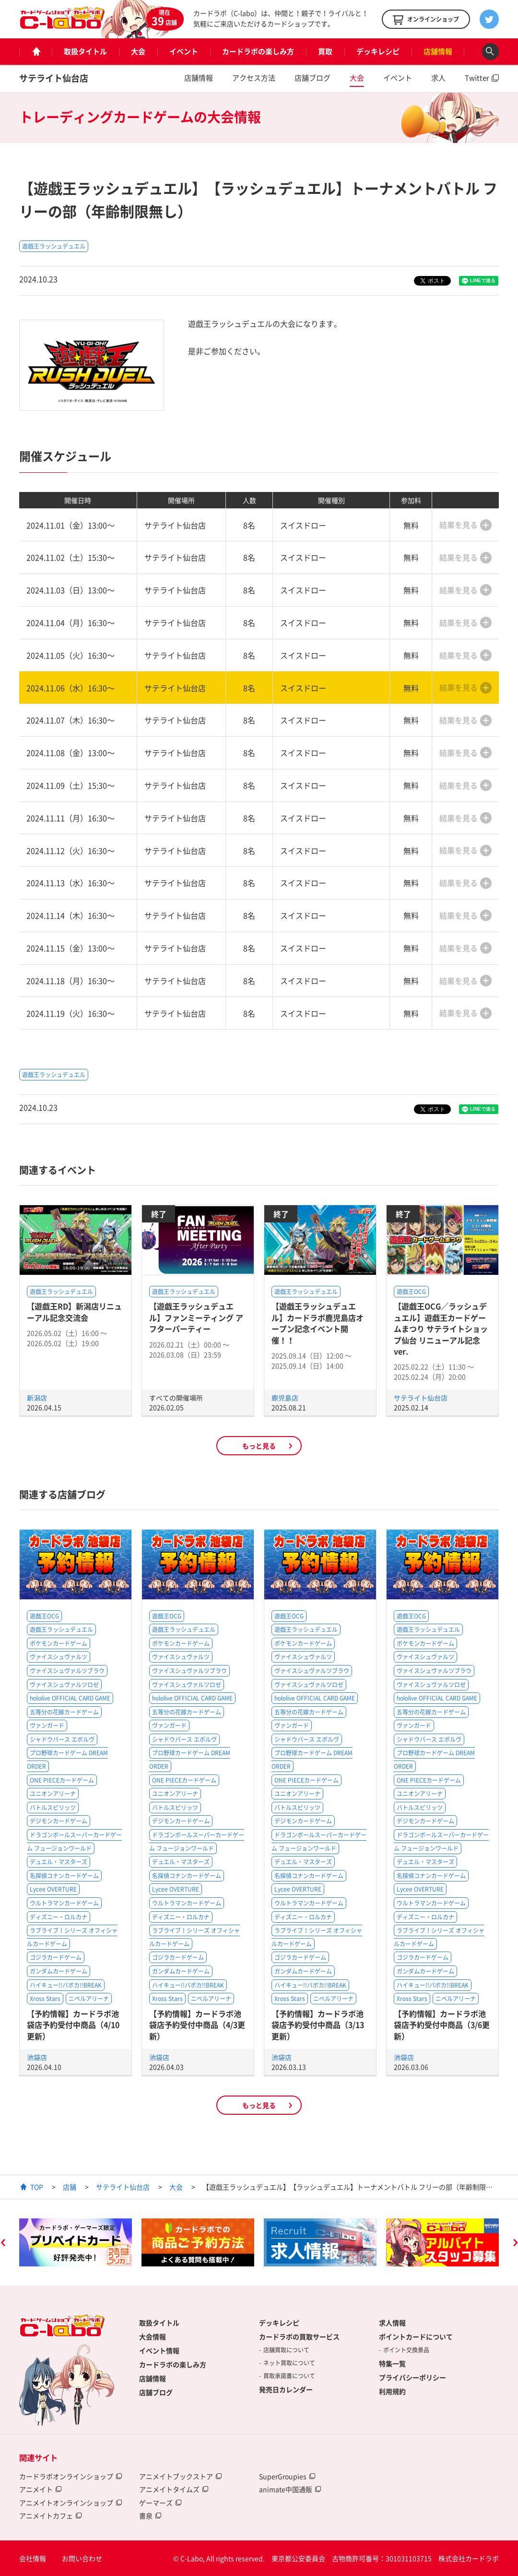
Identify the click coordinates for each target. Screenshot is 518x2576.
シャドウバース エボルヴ (62, 1739)
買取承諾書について (289, 2376)
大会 (138, 51)
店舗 (69, 2187)
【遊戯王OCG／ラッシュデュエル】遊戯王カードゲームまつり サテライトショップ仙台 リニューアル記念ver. (441, 1328)
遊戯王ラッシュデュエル (53, 246)
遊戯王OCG (411, 1291)
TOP (36, 2187)
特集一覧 (392, 2363)
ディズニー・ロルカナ (58, 1917)
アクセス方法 (253, 77)
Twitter (477, 77)
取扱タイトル (85, 51)
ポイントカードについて (416, 2336)
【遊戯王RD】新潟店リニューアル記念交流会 (74, 1311)
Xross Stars (45, 1998)
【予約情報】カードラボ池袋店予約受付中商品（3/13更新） (317, 2025)
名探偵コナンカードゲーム (64, 1875)
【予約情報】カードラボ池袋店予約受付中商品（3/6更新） (442, 2025)
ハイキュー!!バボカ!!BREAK (66, 1985)
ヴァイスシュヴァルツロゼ (64, 1684)
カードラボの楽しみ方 (258, 51)
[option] (75, 2242)
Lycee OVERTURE (53, 1889)
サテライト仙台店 (53, 78)
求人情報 (392, 2322)
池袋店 (37, 2057)
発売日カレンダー (286, 2389)
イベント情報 (159, 2350)
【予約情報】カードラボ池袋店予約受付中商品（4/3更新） (197, 2025)
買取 (325, 51)
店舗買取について (286, 2350)
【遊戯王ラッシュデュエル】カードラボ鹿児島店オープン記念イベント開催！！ (317, 1322)
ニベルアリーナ (89, 1998)
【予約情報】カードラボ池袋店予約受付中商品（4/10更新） (73, 2025)
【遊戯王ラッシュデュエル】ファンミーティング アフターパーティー (196, 1317)
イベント (183, 51)
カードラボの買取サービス (299, 2336)
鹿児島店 (284, 1397)
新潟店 (37, 1397)
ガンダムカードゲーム (58, 1971)
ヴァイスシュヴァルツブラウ (67, 1670)
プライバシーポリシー (412, 2377)
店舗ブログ (312, 77)
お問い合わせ (82, 2558)
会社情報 (32, 2558)
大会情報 (152, 2336)
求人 (438, 77)
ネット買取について (289, 2363)
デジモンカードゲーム (58, 1821)
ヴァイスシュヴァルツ (58, 1657)
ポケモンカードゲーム (58, 1643)
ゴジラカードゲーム (56, 1957)
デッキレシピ (378, 51)
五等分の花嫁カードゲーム (64, 1712)
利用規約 (392, 2391)
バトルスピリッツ (53, 1807)
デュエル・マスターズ (58, 1861)
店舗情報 (438, 51)
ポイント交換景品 (406, 2350)
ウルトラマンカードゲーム (64, 1903)
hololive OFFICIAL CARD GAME (70, 1698)
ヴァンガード (47, 1725)
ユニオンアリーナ (53, 1793)
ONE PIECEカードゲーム (62, 1780)
